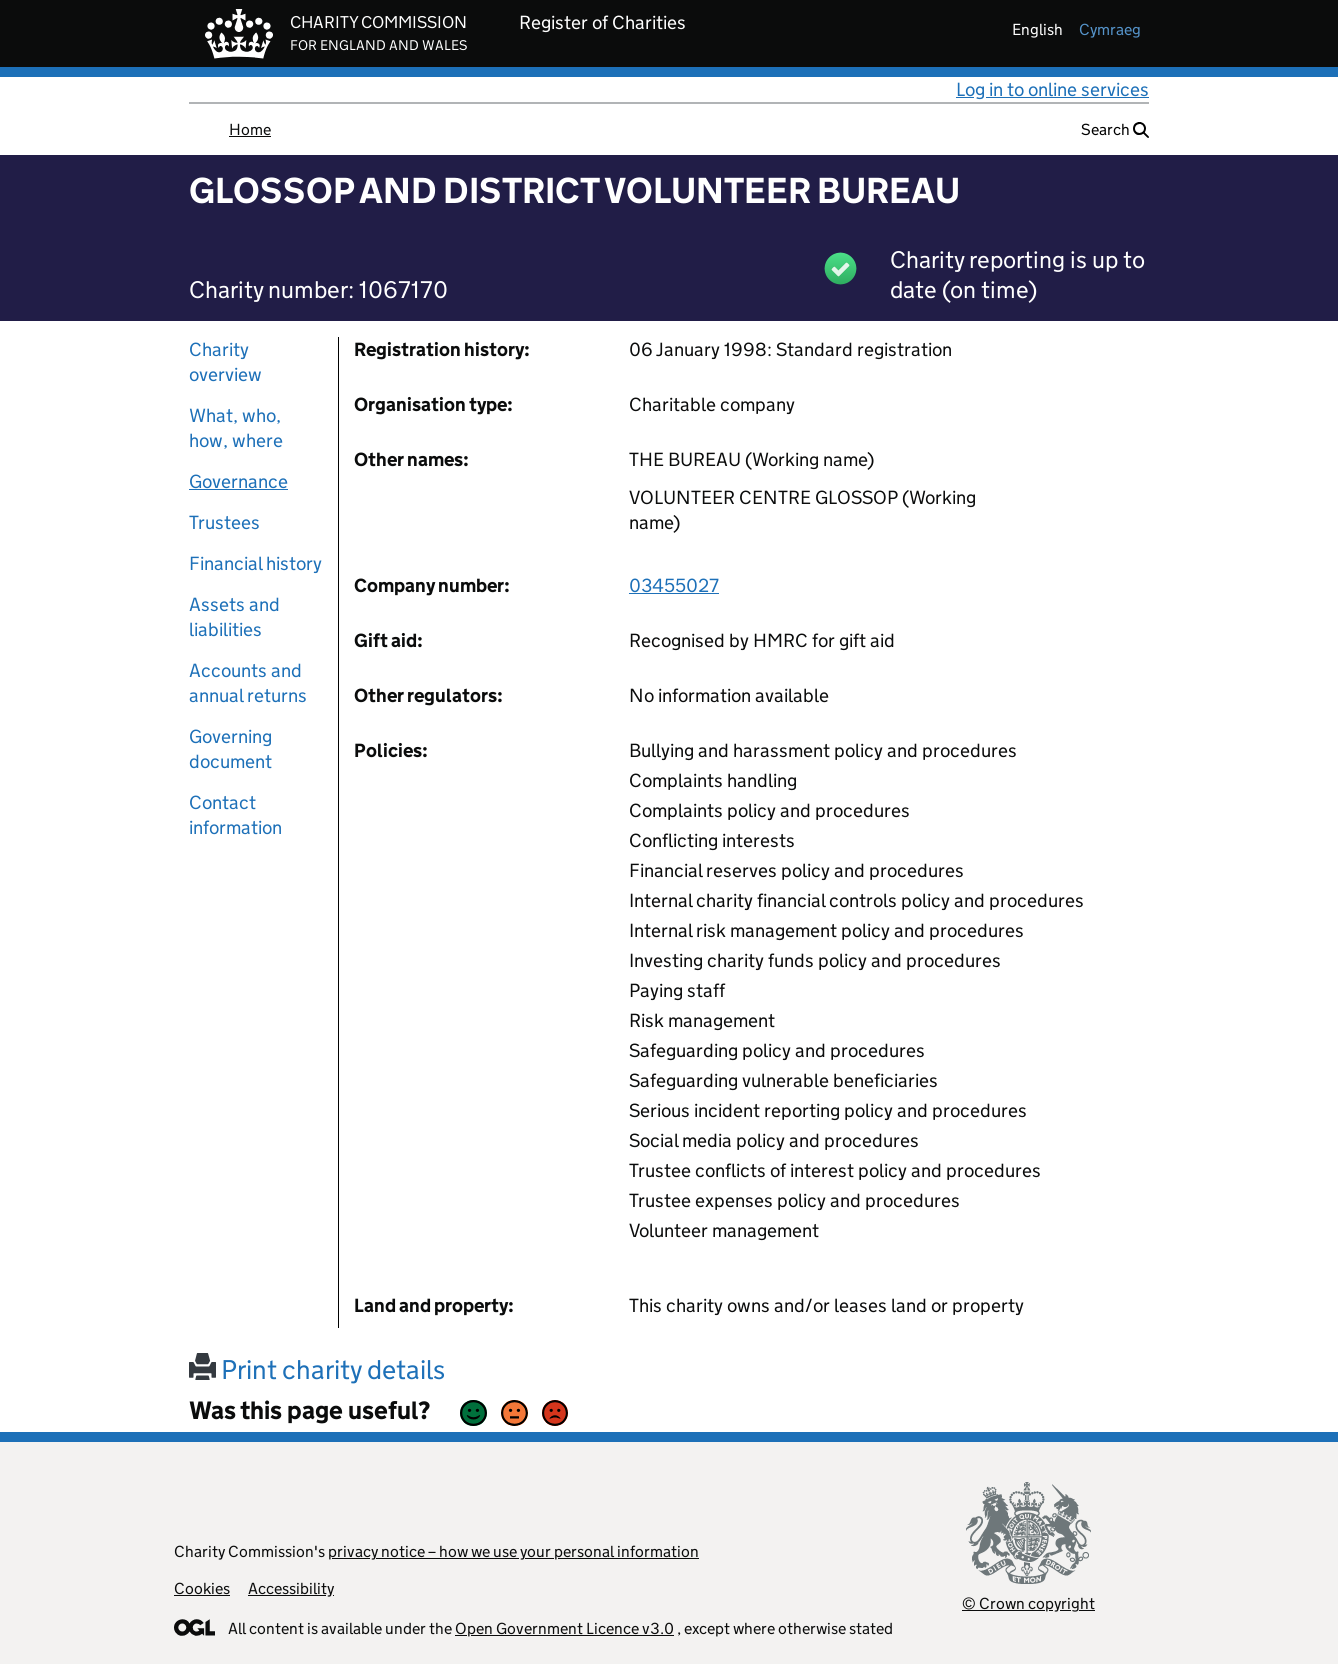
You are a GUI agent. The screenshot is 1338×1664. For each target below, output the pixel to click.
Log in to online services (1052, 89)
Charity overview (225, 362)
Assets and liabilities (234, 617)
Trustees (224, 522)
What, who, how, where (236, 428)
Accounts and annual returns (248, 683)
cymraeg (1110, 29)
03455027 (674, 585)
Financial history (255, 563)
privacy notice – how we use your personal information (513, 1551)
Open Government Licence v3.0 (564, 1628)
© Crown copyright (1028, 1603)
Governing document (230, 749)
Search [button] (1115, 129)
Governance (238, 481)
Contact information (235, 815)
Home (250, 129)
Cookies (202, 1588)
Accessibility (291, 1588)
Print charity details (317, 1369)
